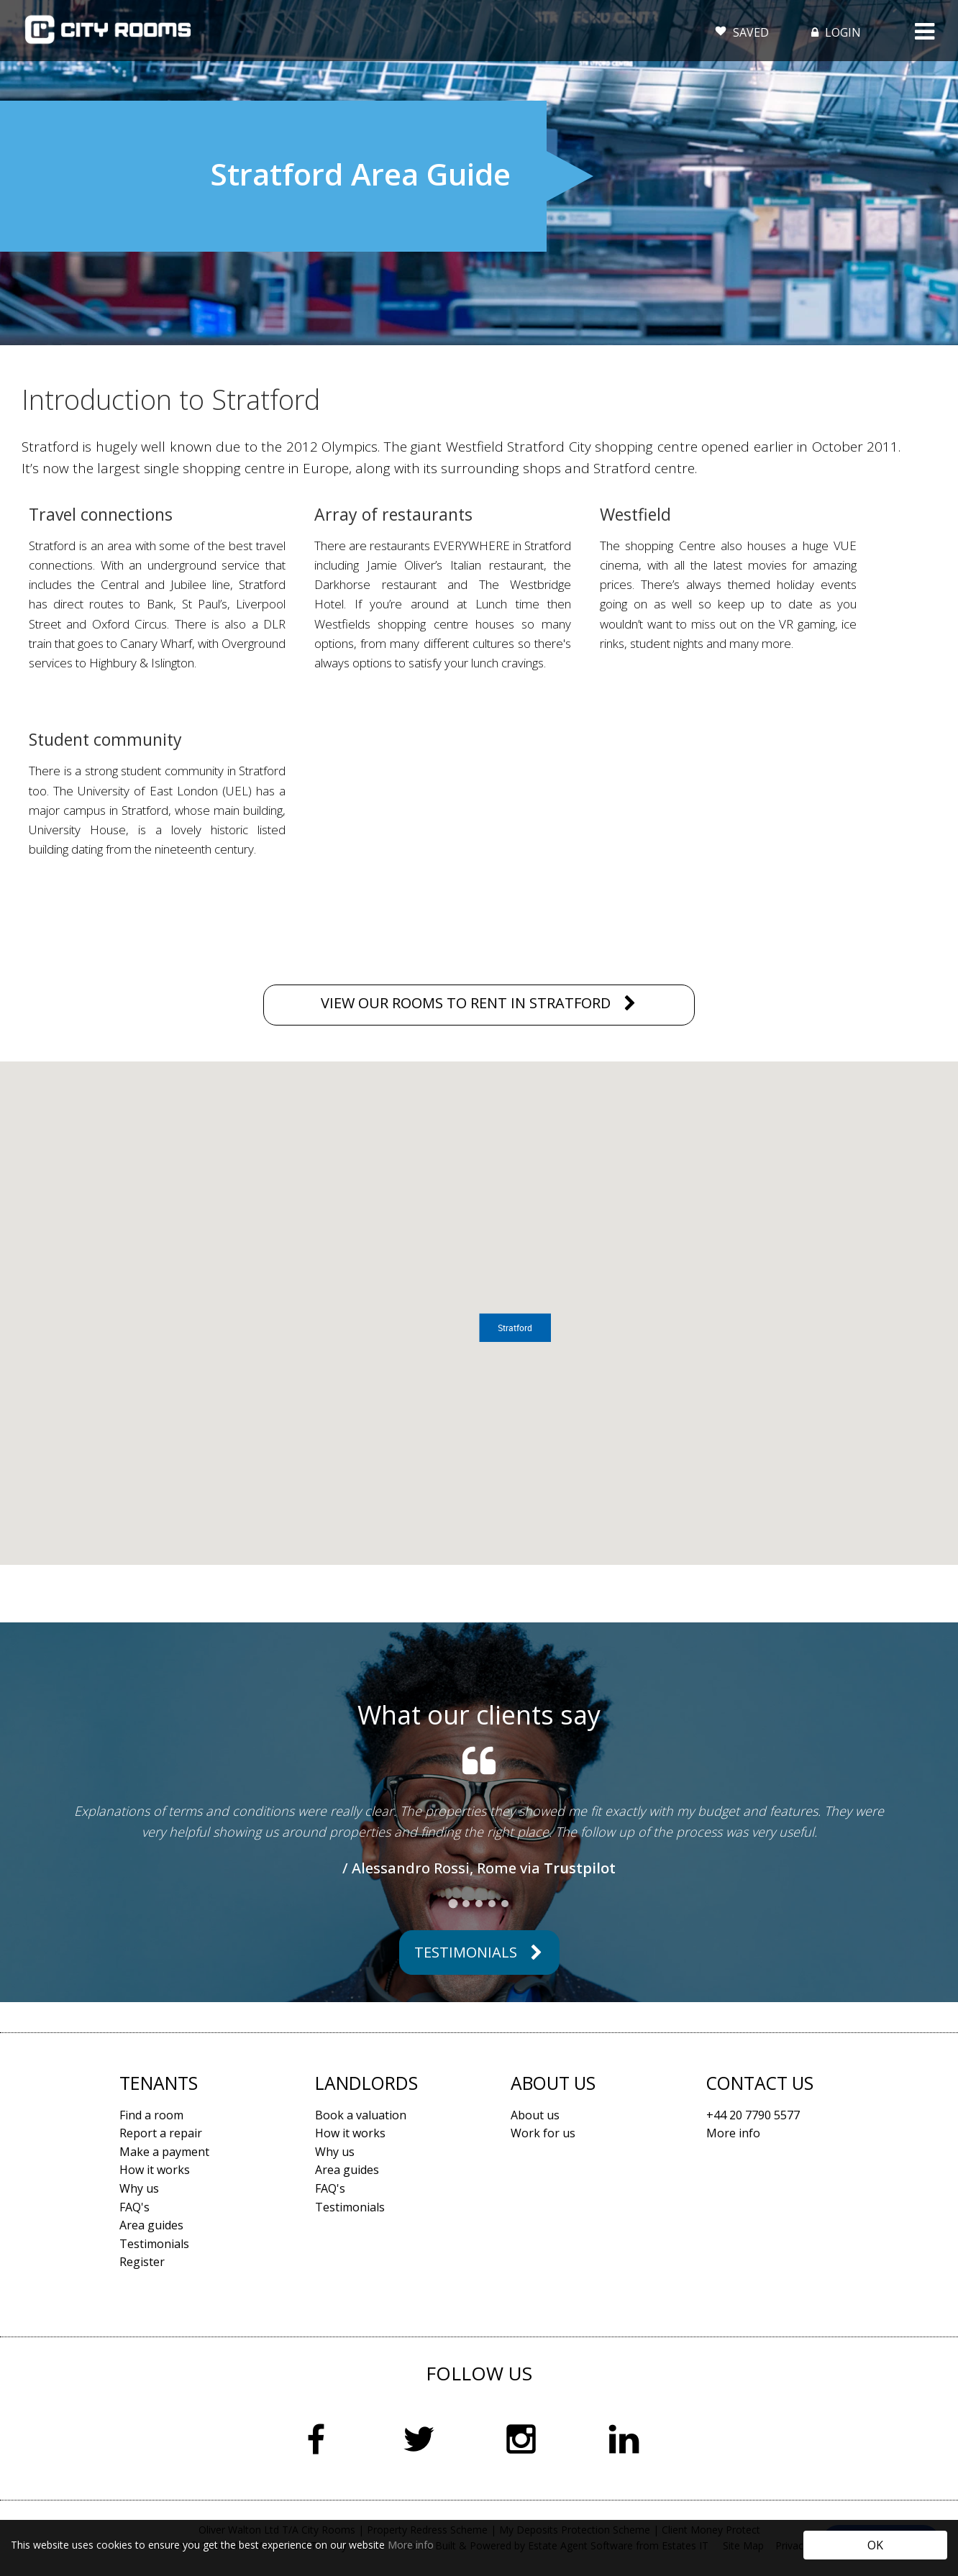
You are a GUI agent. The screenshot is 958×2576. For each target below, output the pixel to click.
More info (411, 2545)
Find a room (151, 2115)
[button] (515, 1327)
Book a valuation (360, 2115)
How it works (154, 2170)
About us (535, 2115)
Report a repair (160, 2133)
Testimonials (465, 1952)
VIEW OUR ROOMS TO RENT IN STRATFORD (466, 1003)
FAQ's (134, 2207)
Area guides (151, 2225)
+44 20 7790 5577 (753, 2115)
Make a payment (164, 2152)
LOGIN (834, 32)
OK (875, 2545)
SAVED (742, 29)
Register (142, 2262)
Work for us (543, 2133)
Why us (139, 2188)
